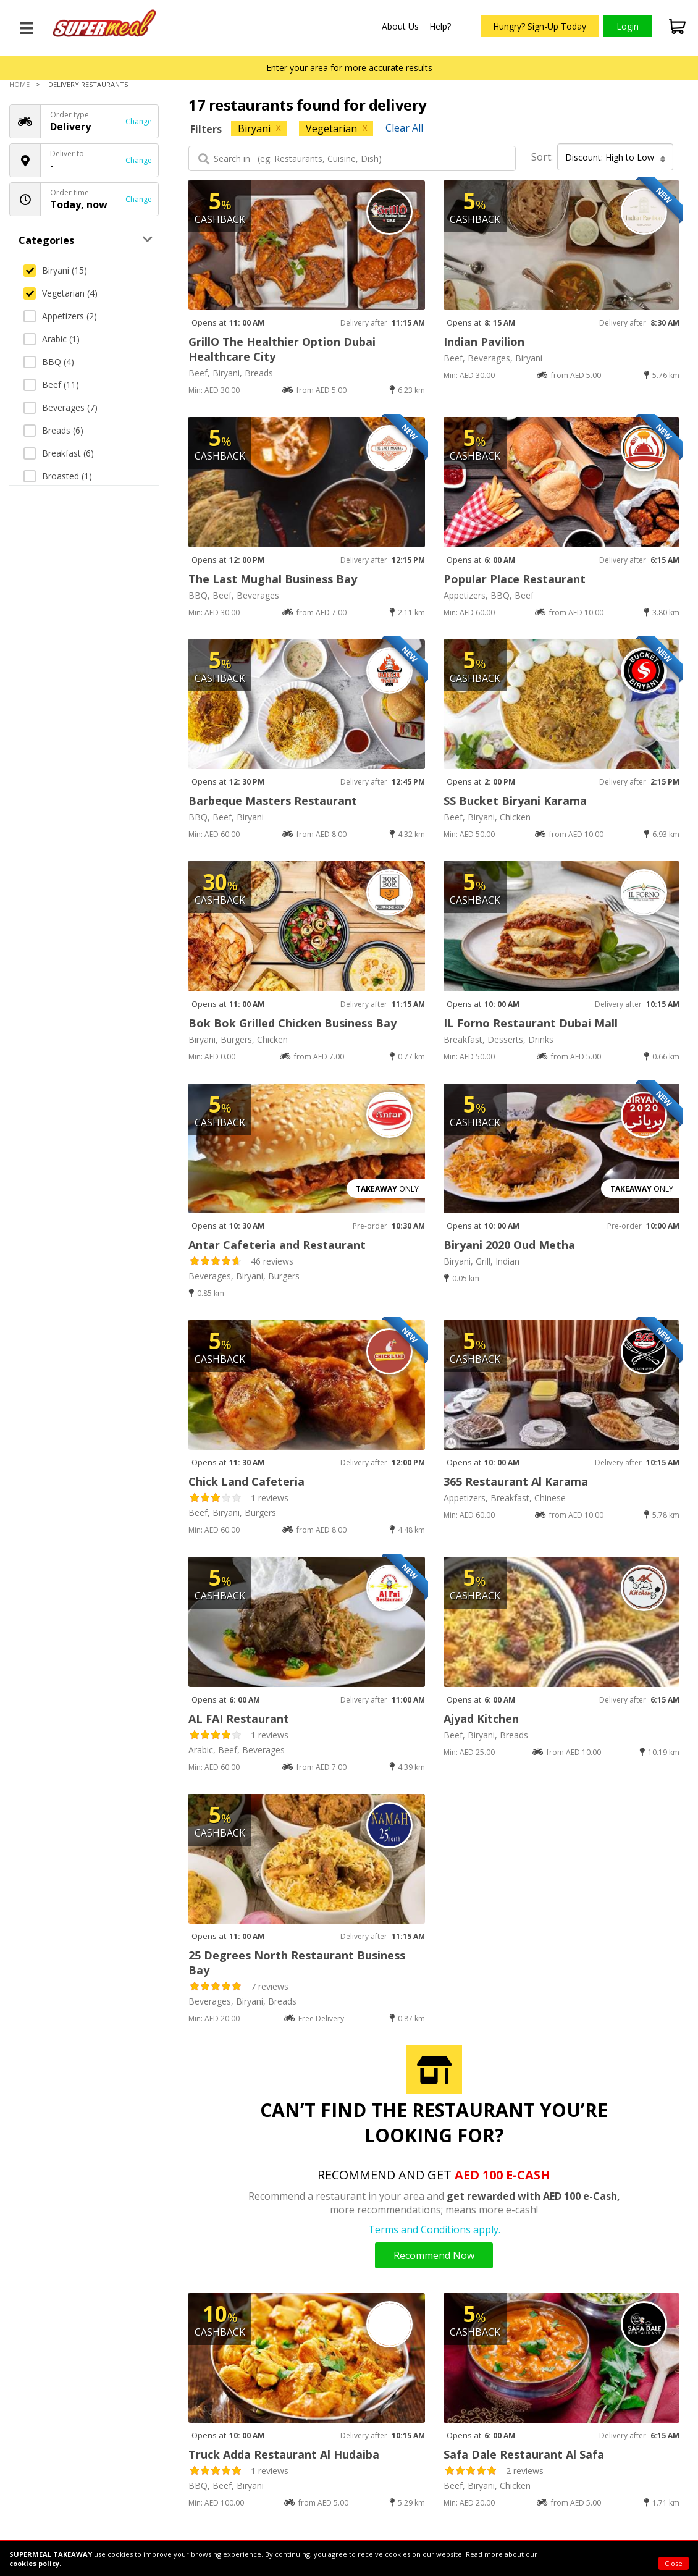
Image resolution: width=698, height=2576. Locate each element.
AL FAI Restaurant (238, 1718)
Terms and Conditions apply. (434, 2229)
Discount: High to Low (615, 157)
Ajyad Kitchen (481, 1718)
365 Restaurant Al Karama (516, 1481)
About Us (400, 26)
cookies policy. (35, 2563)
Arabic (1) (51, 339)
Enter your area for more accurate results (349, 68)
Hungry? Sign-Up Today (539, 26)
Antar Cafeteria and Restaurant (277, 1244)
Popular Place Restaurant (515, 578)
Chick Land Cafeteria (246, 1481)
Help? (440, 26)
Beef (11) (51, 384)
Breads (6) (53, 430)
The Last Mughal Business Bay (272, 578)
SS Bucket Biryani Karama (515, 800)
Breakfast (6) (58, 453)
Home (19, 84)
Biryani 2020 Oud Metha (509, 1244)
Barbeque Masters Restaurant (272, 800)
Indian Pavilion (484, 341)
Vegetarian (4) (60, 293)
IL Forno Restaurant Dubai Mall (531, 1023)
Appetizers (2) (60, 316)
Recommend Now (433, 2255)
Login (627, 26)
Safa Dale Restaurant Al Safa (524, 2454)
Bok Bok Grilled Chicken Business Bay (292, 1023)
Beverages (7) (60, 407)
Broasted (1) (57, 476)
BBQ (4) (48, 362)
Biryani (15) (55, 270)
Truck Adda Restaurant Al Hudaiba (283, 2454)
